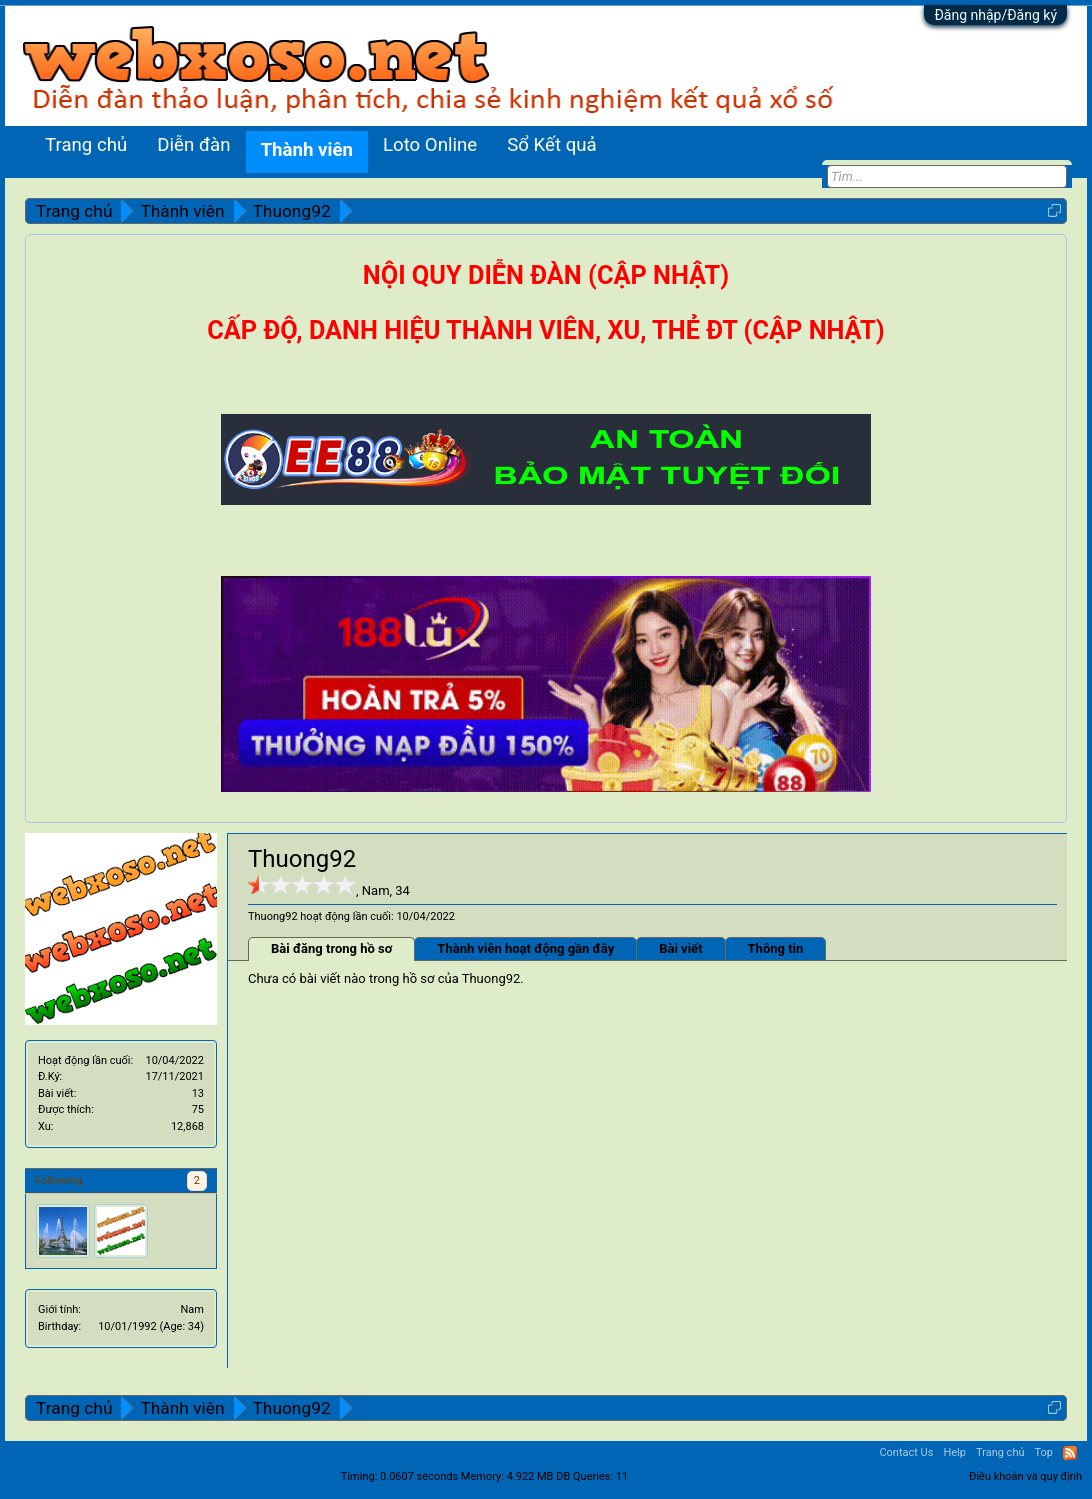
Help (954, 1452)
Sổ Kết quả (551, 145)
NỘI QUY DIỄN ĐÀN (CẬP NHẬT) (546, 275)
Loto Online (430, 145)
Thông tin (776, 948)
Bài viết (680, 948)
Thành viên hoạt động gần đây (525, 948)
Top (1044, 1452)
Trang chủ (86, 145)
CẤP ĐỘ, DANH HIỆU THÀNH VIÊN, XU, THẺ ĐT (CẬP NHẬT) (545, 330)
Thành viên (307, 150)
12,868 (187, 1126)
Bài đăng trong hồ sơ (331, 948)
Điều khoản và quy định (1025, 1476)
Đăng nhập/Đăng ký (995, 15)
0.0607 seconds (419, 1476)
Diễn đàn (193, 145)
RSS (1070, 1453)
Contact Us (906, 1452)
